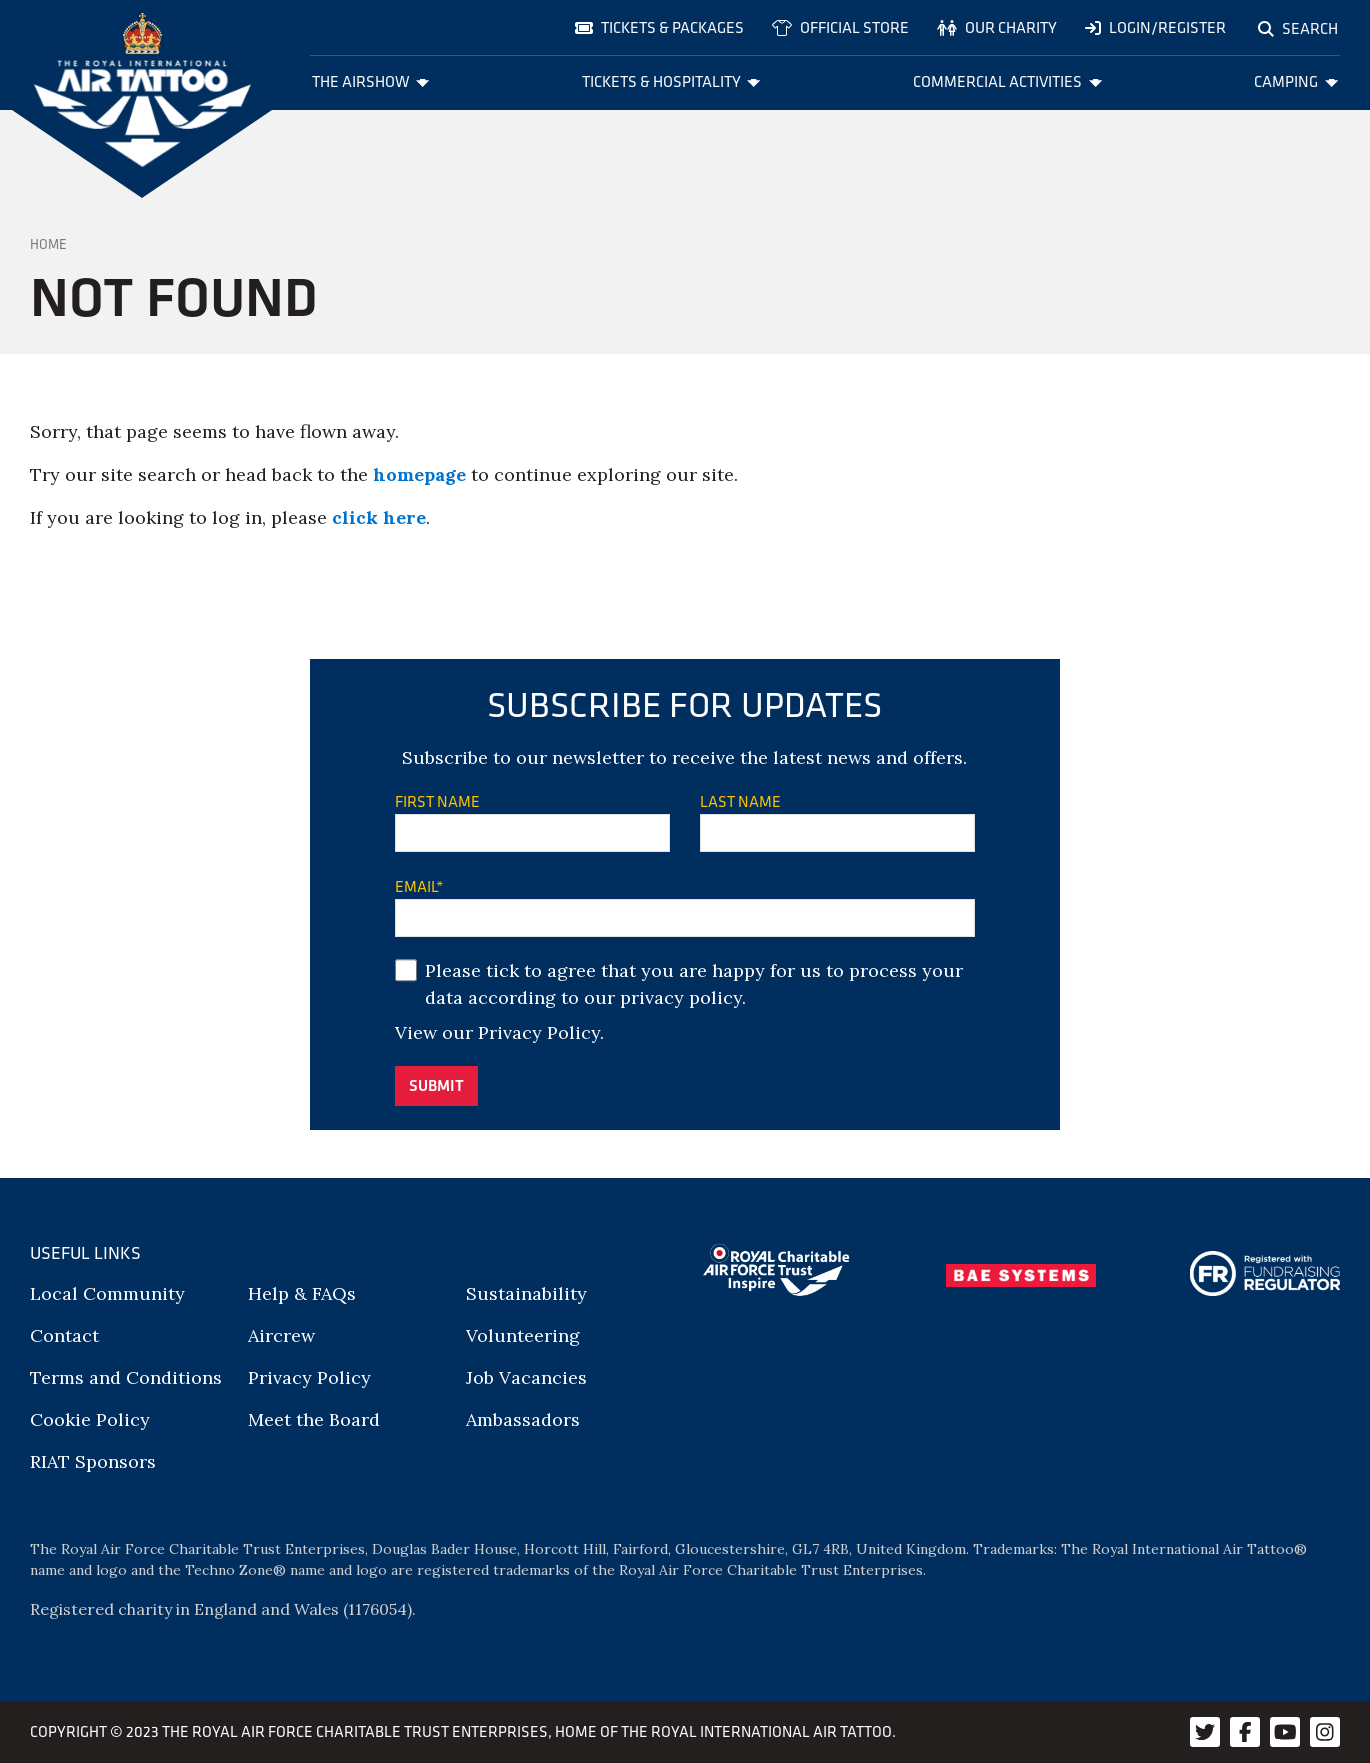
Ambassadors (523, 1419)
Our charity (997, 27)
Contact (64, 1335)
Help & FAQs (302, 1293)
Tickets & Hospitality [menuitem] (671, 81)
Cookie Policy (90, 1419)
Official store (840, 27)
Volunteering (523, 1335)
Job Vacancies (526, 1377)
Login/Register (1155, 27)
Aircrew (281, 1335)
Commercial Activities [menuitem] (1007, 81)
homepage (419, 474)
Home (48, 244)
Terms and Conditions (126, 1377)
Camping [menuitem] (1296, 81)
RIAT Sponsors (93, 1461)
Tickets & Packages (659, 27)
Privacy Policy (539, 1032)
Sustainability (526, 1293)
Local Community (107, 1293)
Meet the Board (314, 1419)
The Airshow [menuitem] (371, 81)
